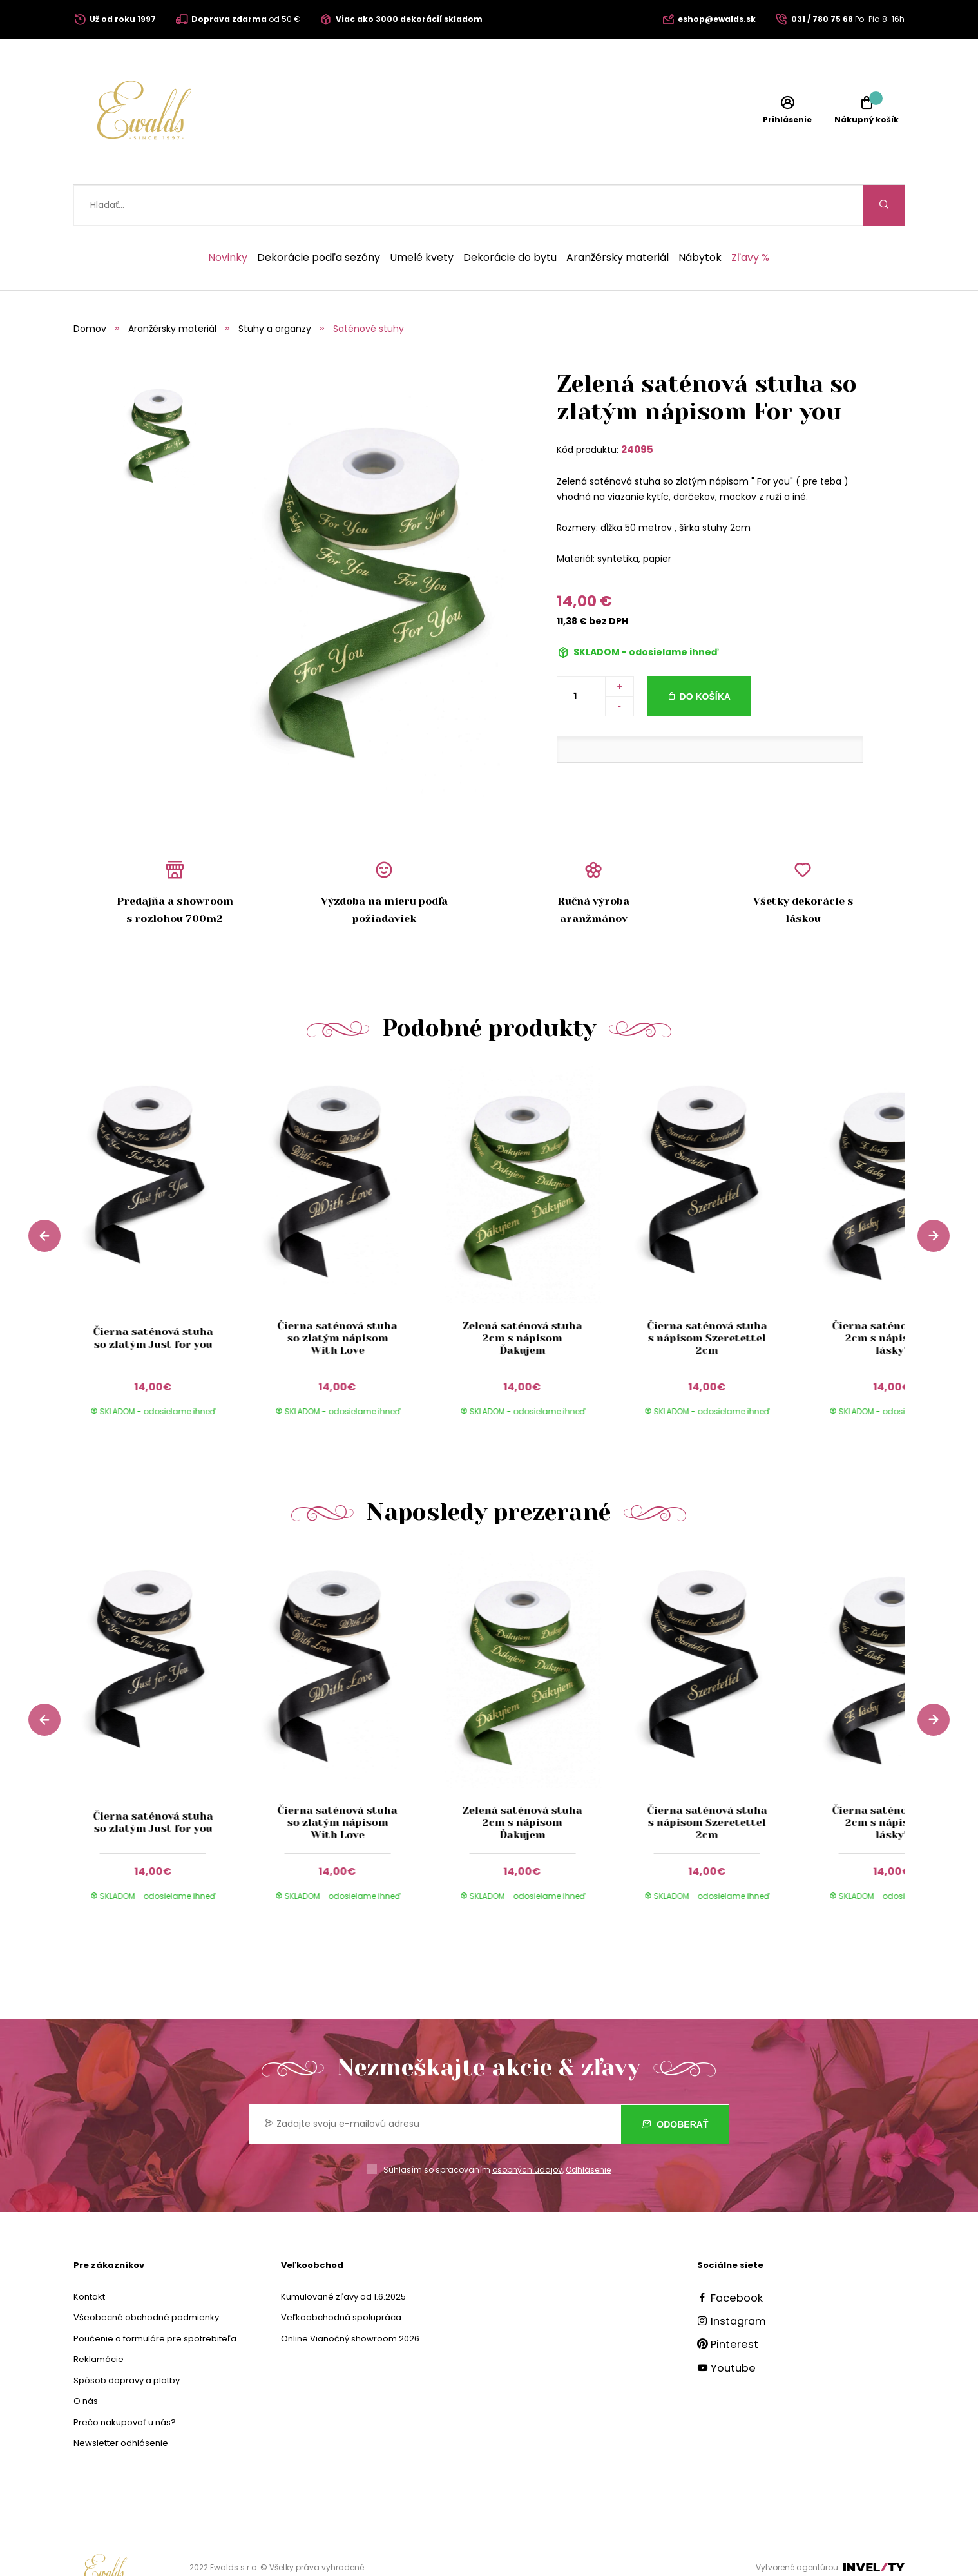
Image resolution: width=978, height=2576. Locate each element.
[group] (165, 1212)
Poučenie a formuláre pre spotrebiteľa (154, 2298)
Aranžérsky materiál (617, 217)
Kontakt (89, 2256)
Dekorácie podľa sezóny (318, 217)
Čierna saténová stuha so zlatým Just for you (153, 1297)
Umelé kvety (422, 217)
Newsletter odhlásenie (120, 2402)
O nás (85, 2360)
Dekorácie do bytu (510, 217)
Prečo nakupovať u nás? (124, 2382)
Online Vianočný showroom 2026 (350, 2298)
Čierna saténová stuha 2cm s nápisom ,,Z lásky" (892, 1297)
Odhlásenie (588, 2129)
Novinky (227, 217)
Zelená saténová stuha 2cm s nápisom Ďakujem (522, 1297)
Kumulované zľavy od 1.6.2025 (343, 2256)
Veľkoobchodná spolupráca (341, 2277)
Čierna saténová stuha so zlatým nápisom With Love (338, 1297)
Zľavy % (750, 217)
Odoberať (675, 2084)
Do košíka (705, 656)
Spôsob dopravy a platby (126, 2340)
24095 (637, 409)
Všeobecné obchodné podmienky (146, 2277)
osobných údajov (527, 2129)
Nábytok (700, 217)
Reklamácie (98, 2318)
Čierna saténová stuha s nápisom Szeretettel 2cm (707, 1297)
